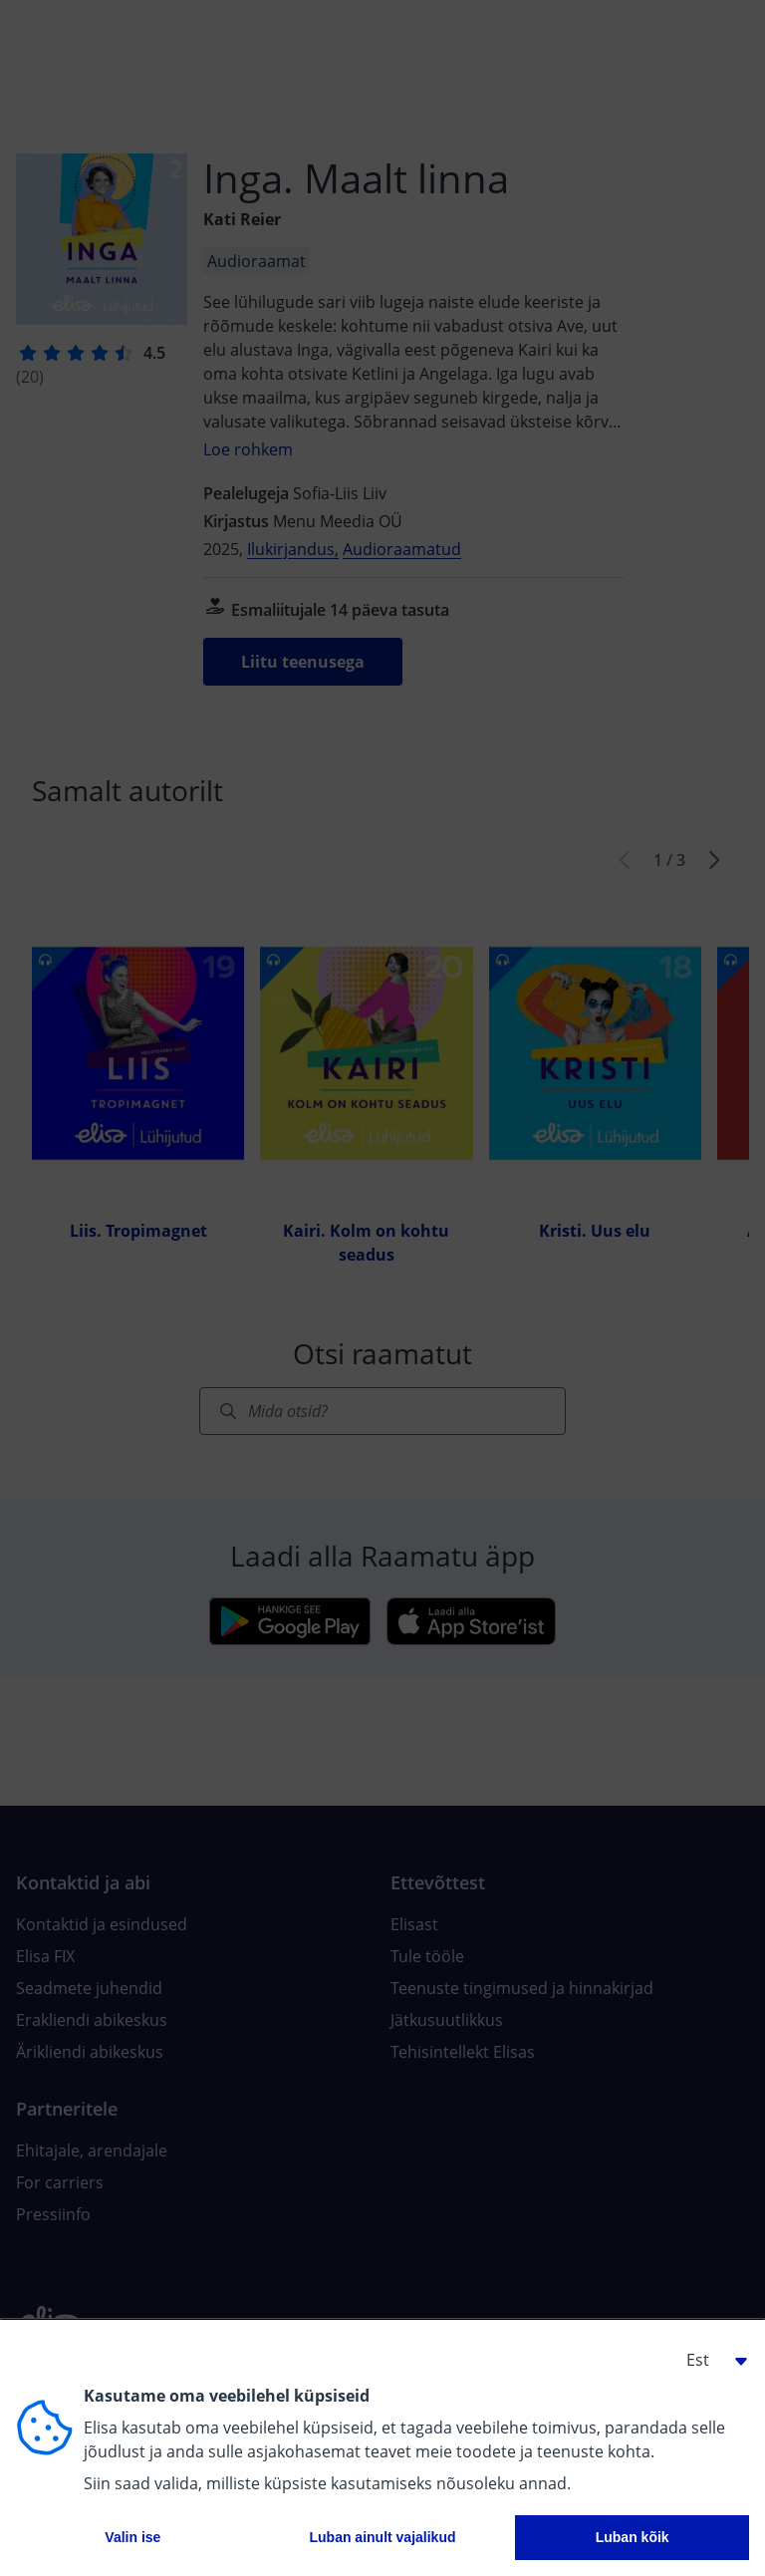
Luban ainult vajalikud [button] (382, 2537)
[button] (709, 2360)
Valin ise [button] (132, 2537)
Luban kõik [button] (632, 2537)
